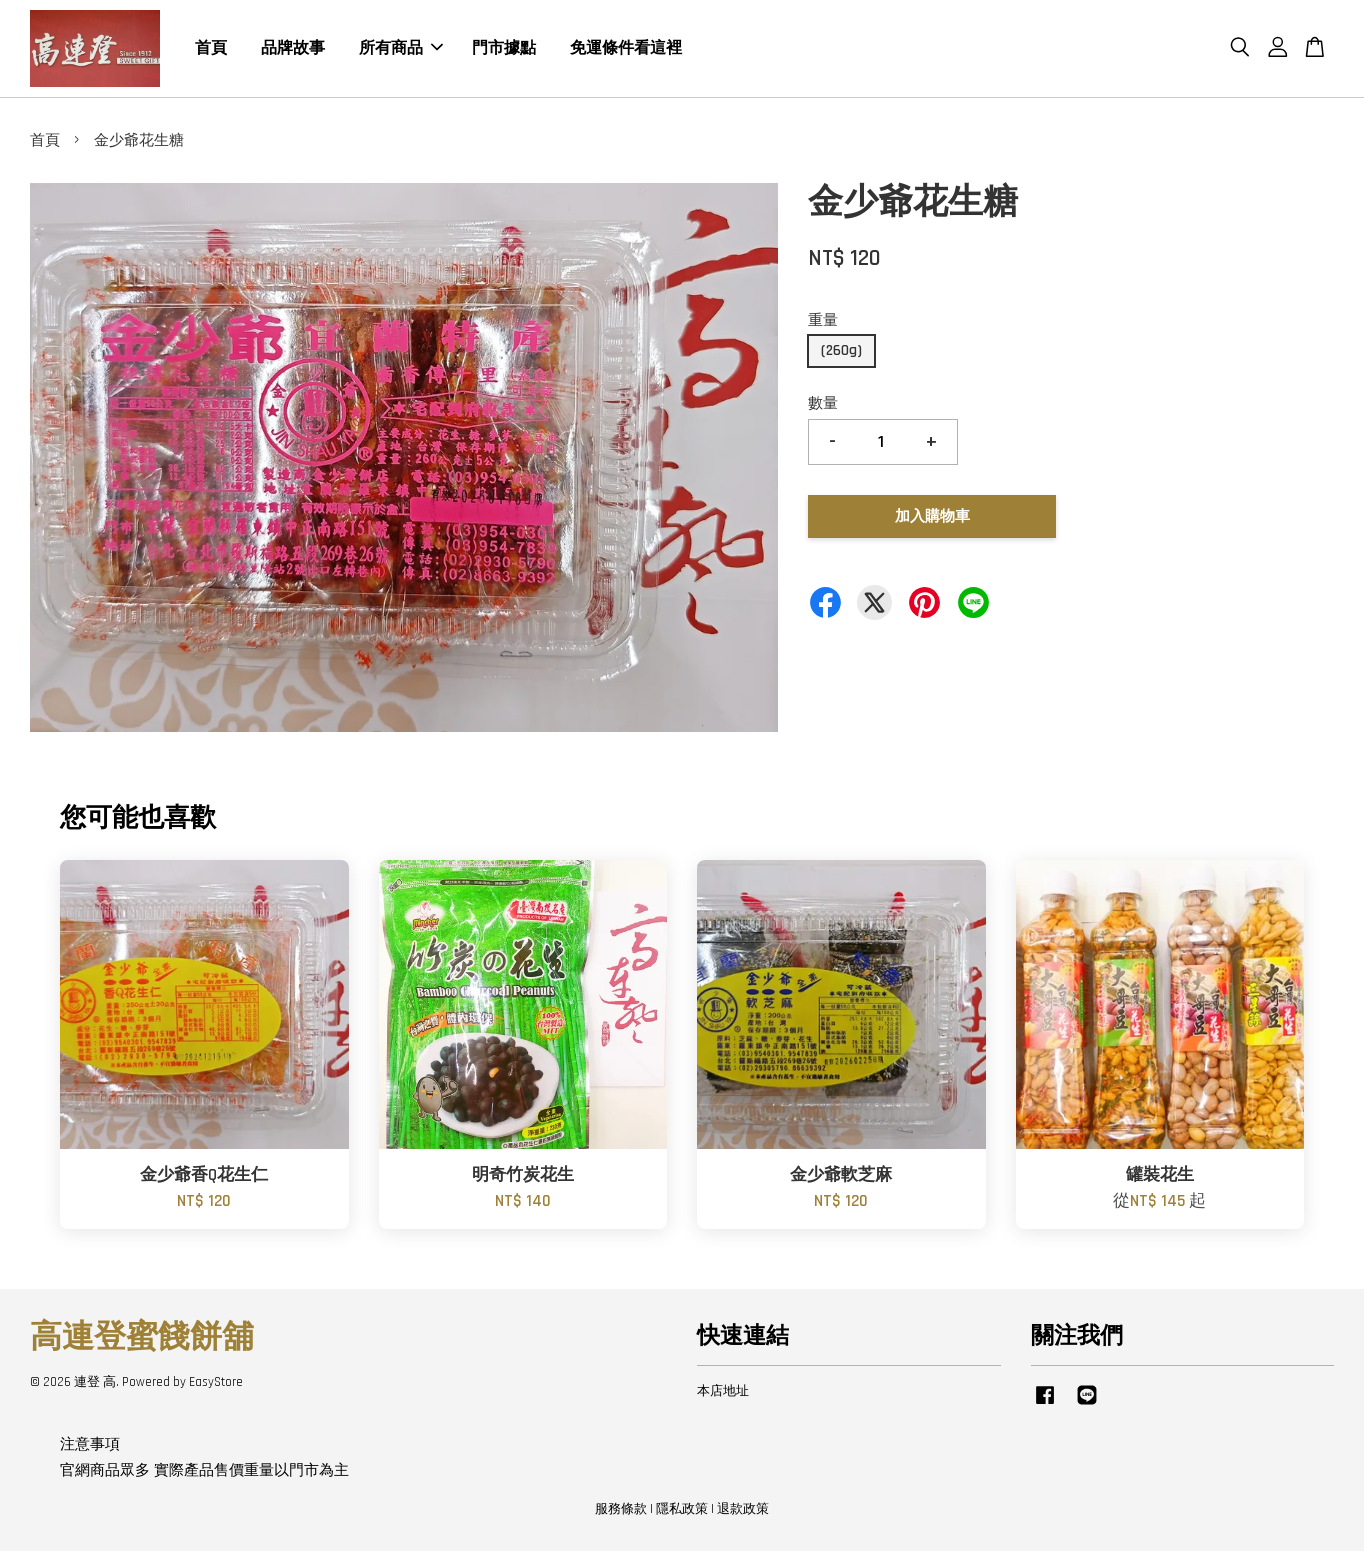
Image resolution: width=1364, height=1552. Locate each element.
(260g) (841, 351)
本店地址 (723, 1392)
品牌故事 (293, 48)
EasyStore (216, 1383)
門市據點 (504, 48)
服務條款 (621, 1510)
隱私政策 (682, 1510)
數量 (823, 404)
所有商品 (401, 48)
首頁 (211, 48)
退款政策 (743, 1510)
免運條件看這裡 (626, 48)
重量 (823, 321)
